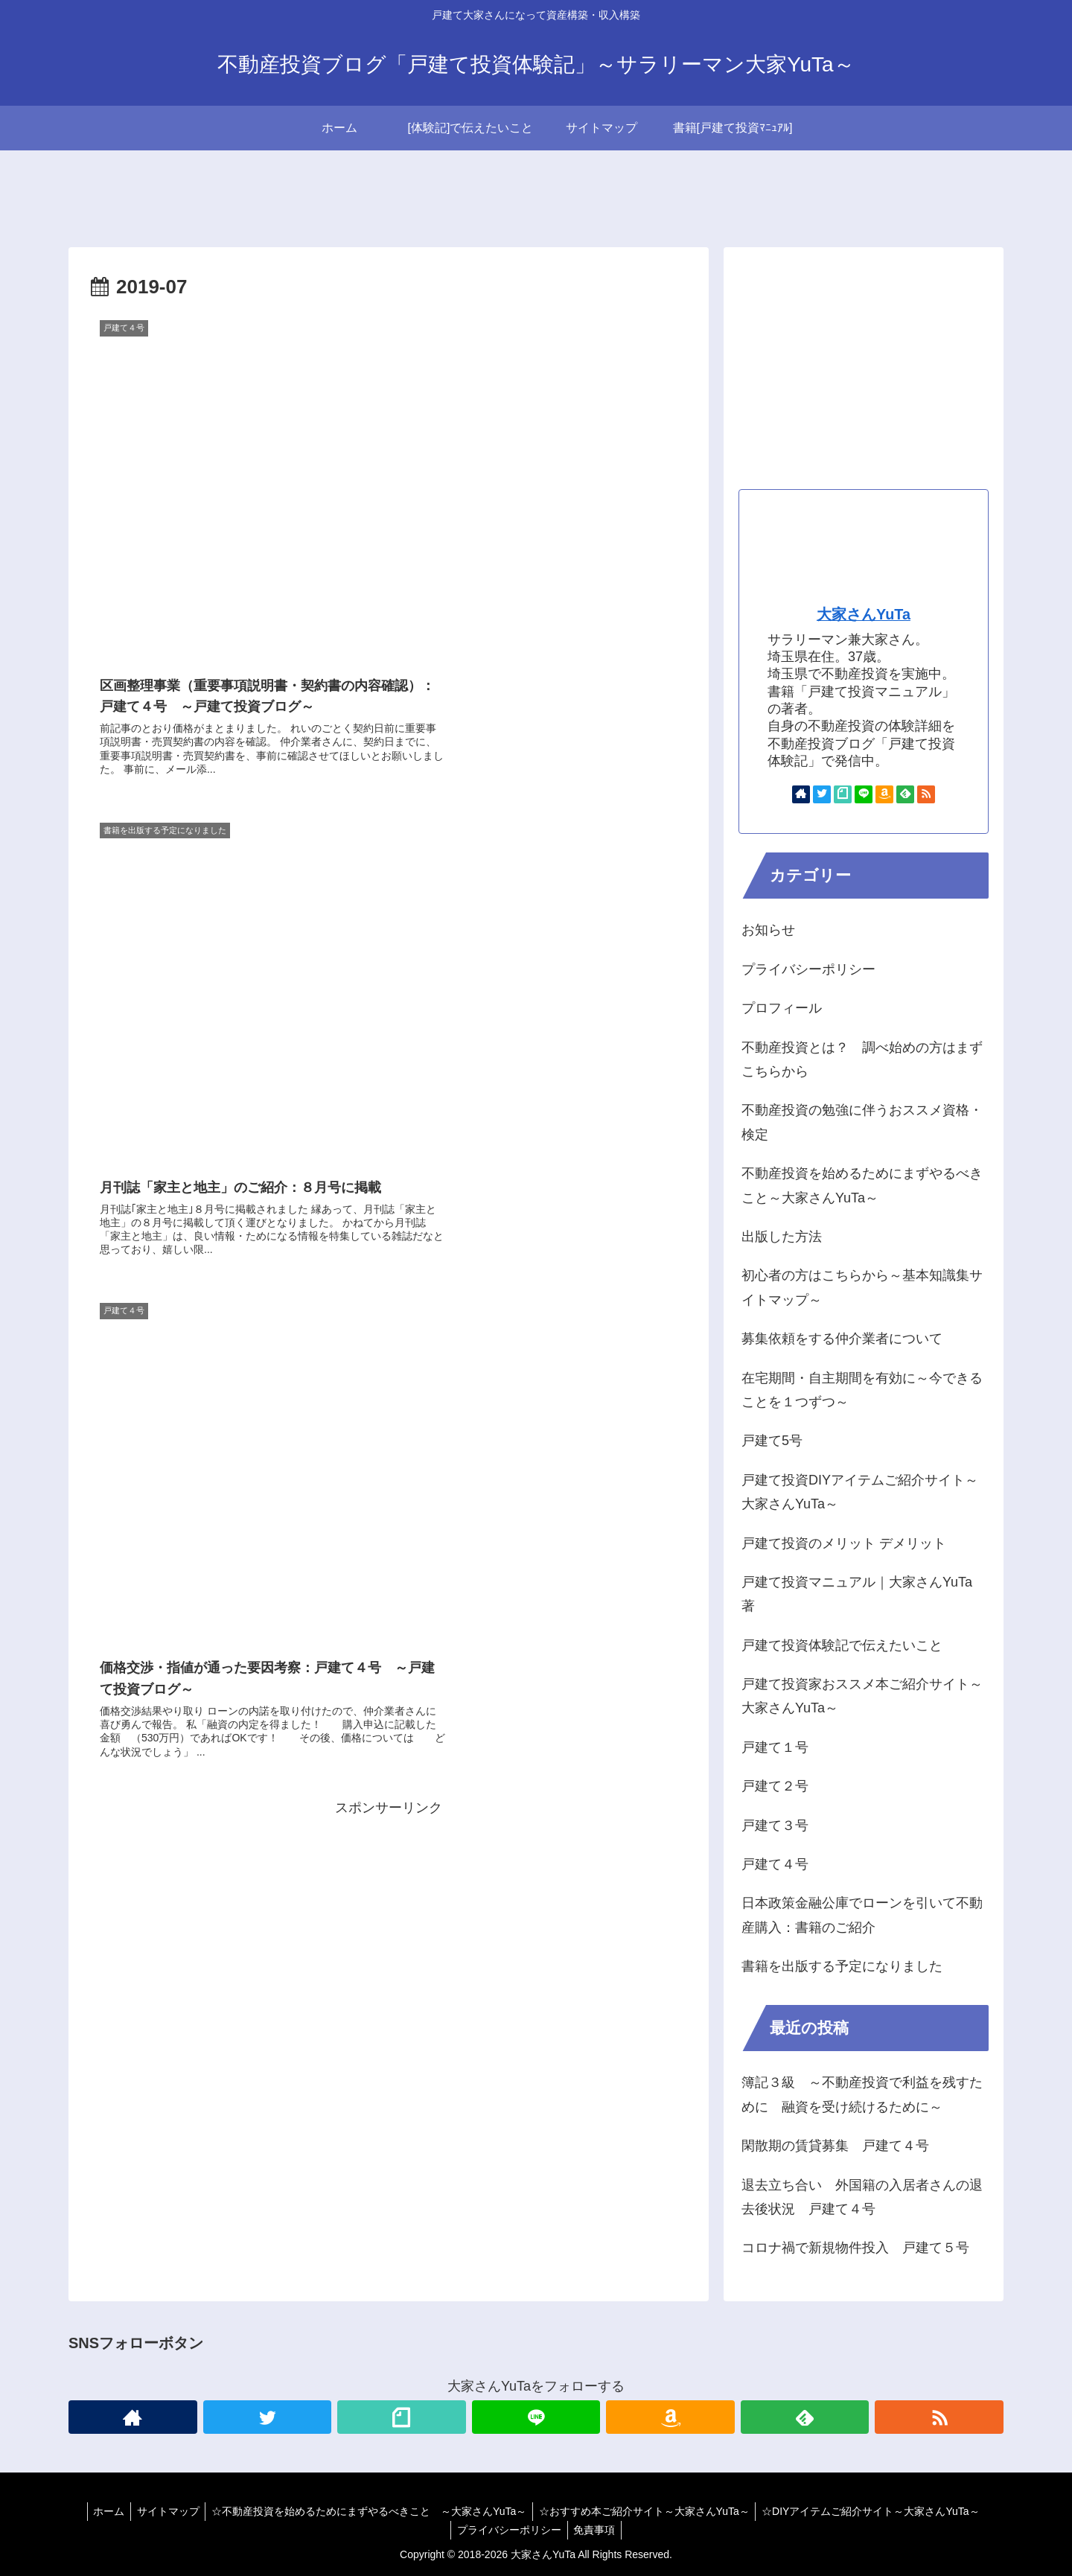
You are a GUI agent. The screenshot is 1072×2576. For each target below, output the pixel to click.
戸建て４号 (774, 1864)
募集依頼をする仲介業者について (841, 1338)
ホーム (102, 2511)
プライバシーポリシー (808, 969)
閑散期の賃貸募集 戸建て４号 (835, 2145)
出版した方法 (781, 1236)
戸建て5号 (772, 1440)
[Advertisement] (388, 1329)
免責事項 (596, 2530)
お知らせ (768, 929)
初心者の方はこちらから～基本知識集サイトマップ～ (862, 1287)
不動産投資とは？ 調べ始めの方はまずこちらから (862, 1059)
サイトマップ (164, 2511)
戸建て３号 (774, 1825)
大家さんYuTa (863, 614)
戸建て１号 (774, 1747)
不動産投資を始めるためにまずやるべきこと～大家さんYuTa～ (862, 1185)
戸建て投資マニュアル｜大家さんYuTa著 (856, 1594)
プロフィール (781, 1008)
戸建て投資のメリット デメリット (843, 1543)
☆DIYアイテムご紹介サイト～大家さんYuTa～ (877, 2511)
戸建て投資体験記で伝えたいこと (841, 1645)
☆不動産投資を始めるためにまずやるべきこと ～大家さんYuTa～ (368, 2511)
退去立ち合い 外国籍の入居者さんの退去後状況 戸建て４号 (862, 2197)
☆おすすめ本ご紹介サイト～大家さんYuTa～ (647, 2511)
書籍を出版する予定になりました (841, 1966)
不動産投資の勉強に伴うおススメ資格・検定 (862, 1122)
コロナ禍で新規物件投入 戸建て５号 (855, 2247)
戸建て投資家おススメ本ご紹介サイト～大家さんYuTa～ (862, 1696)
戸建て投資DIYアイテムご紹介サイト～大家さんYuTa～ (859, 1492)
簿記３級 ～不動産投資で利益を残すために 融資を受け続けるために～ (862, 2094)
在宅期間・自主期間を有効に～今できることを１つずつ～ (862, 1390)
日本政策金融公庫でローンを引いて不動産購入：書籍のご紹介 (862, 1915)
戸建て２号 (774, 1786)
